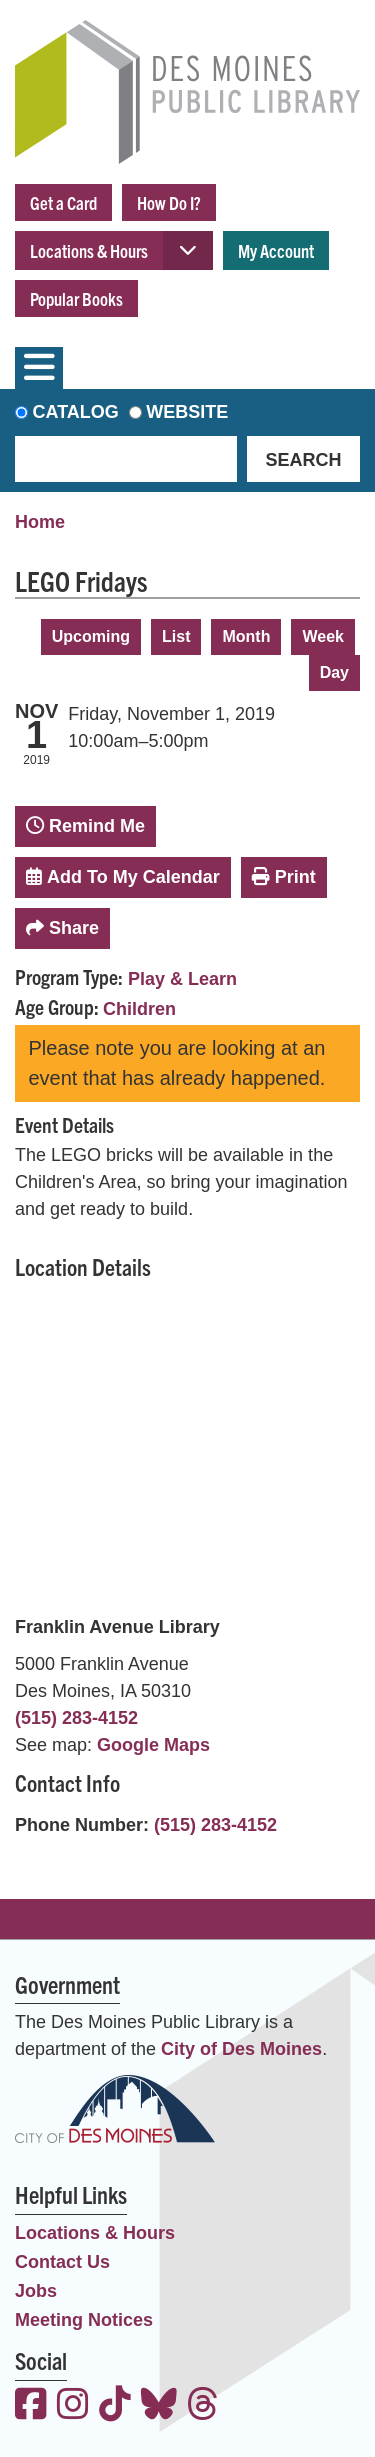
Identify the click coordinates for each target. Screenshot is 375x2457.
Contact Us (62, 2262)
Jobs (36, 2291)
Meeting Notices (84, 2320)
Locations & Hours (89, 250)
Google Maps (153, 1745)
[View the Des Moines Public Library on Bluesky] (159, 2406)
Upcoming (91, 636)
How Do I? (169, 202)
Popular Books (76, 298)
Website (187, 412)
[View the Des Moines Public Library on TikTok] (115, 2406)
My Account (276, 250)
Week (323, 636)
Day (334, 672)
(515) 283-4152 (76, 1718)
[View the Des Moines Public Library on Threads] (203, 2406)
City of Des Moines (241, 2049)
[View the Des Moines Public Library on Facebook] (31, 2406)
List (176, 636)
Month (246, 636)
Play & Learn (182, 979)
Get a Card (63, 202)
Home (40, 522)
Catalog (76, 412)
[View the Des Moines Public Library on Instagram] (73, 2406)
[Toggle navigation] (39, 368)
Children (139, 1009)
